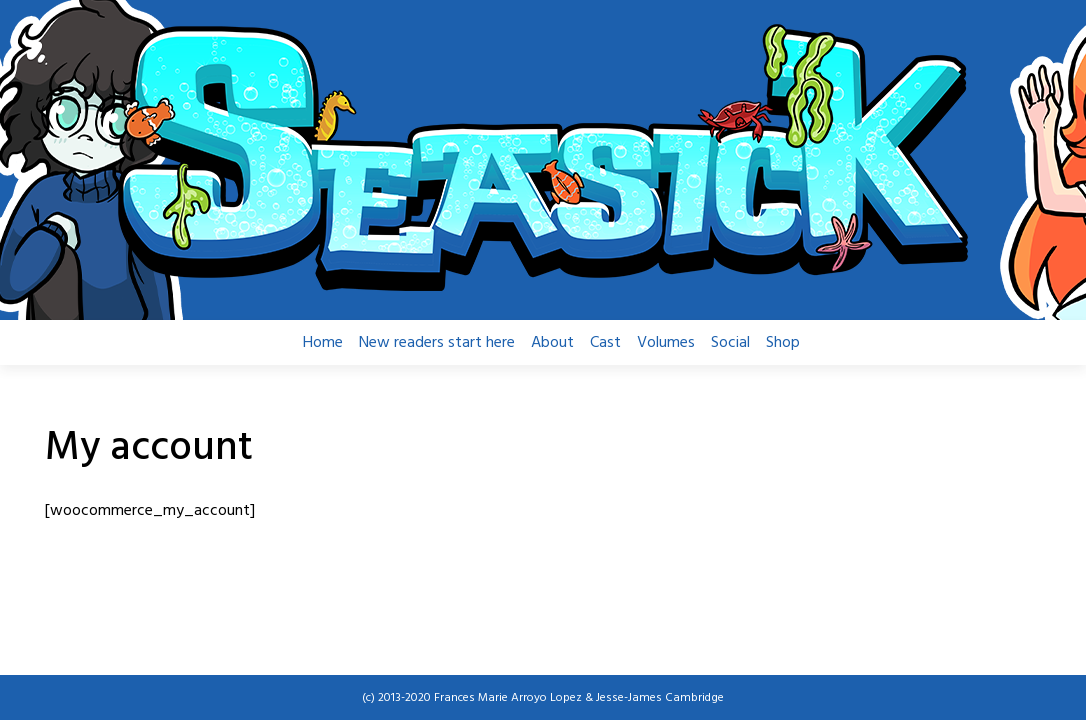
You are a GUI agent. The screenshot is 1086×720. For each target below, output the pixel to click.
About (552, 343)
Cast (605, 343)
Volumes (666, 343)
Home (323, 343)
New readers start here (437, 343)
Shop (783, 343)
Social (730, 343)
